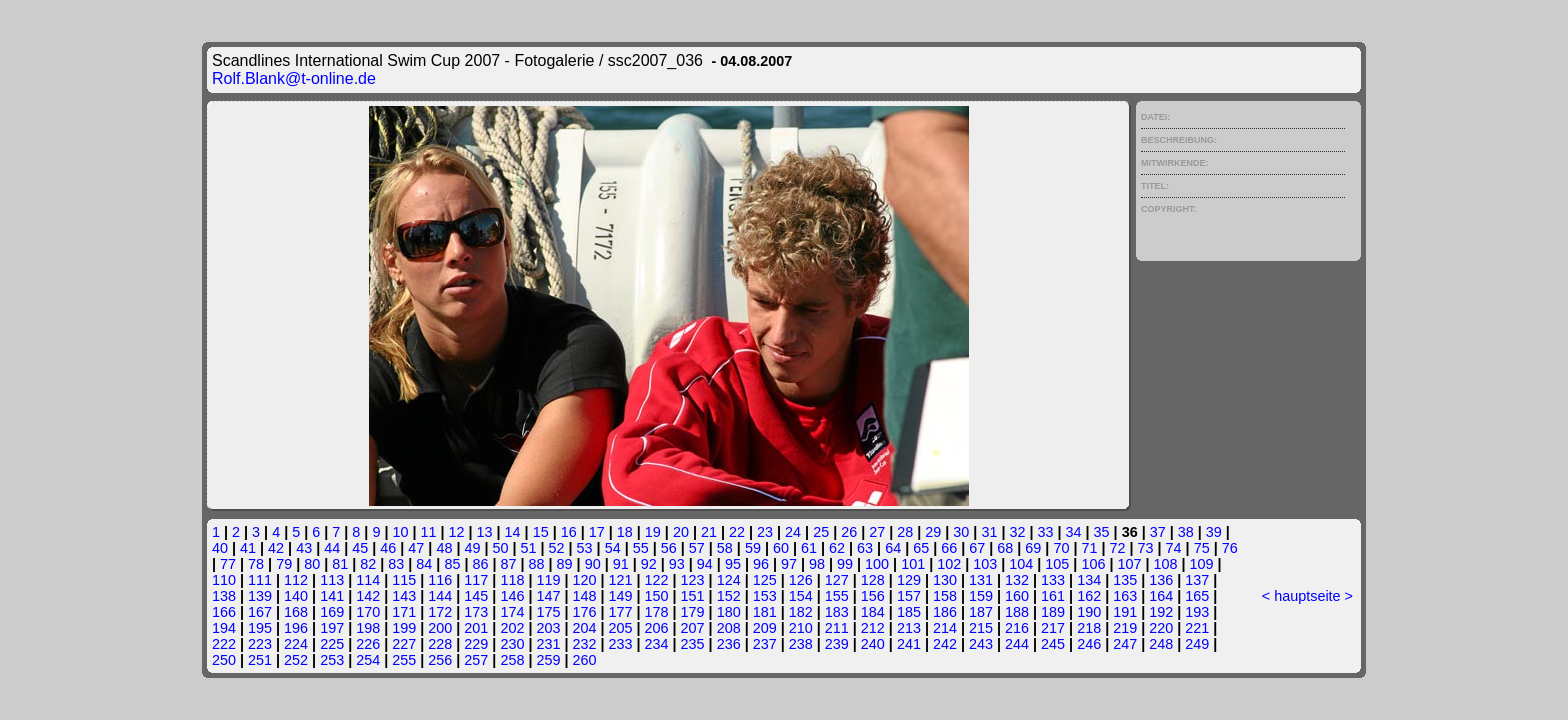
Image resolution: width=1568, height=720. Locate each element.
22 (737, 532)
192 (1161, 612)
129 (909, 580)
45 (360, 548)
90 (593, 564)
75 (1202, 548)
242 (945, 644)
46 (388, 548)
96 (761, 564)
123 (693, 580)
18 (625, 532)
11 (428, 532)
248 (1161, 644)
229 (476, 644)
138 (224, 596)
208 (729, 628)
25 (821, 532)
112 (296, 580)
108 (1165, 564)
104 (1021, 564)
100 (877, 564)
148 (584, 596)
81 (340, 564)
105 (1057, 564)
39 (1214, 532)
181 (765, 612)
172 (440, 612)
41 (248, 548)
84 (424, 564)
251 (260, 660)
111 (260, 580)
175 (548, 612)
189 (1053, 612)
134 (1089, 580)
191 (1125, 612)
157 (909, 596)
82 (368, 564)
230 (512, 644)
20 (681, 532)
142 (368, 596)
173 (476, 612)
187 (981, 612)
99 (845, 564)
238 (801, 644)
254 (368, 660)
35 (1102, 532)
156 (873, 596)
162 (1089, 596)
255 (404, 660)
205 (621, 628)
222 (224, 644)
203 (548, 628)
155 (837, 596)
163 (1125, 596)
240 (873, 644)
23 (765, 532)
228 (440, 644)
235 (693, 644)
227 (404, 644)
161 (1053, 596)
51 (529, 548)
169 (332, 612)
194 (224, 628)
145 (476, 596)
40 (220, 548)
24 (793, 532)
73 (1146, 548)
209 (765, 628)
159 (981, 596)
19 (653, 532)
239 (837, 644)
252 (296, 660)
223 (260, 644)
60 (781, 548)
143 (404, 596)
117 (476, 580)
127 (837, 580)
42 (276, 548)
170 (368, 612)
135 (1125, 580)
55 (641, 548)
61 (809, 548)
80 (312, 564)
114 (368, 580)
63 (865, 548)
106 (1093, 564)
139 (260, 596)
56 (669, 548)
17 (597, 532)
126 (801, 580)
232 (584, 644)
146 (512, 596)
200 (440, 628)
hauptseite (1307, 596)
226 (368, 644)
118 (512, 580)
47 (416, 548)
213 (909, 628)
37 (1158, 532)
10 (400, 532)
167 (260, 612)
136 (1161, 580)
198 (368, 628)
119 (548, 580)
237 (765, 644)
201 (476, 628)
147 (548, 596)
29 (933, 532)
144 (440, 596)
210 (801, 628)
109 (1202, 564)
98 (817, 564)
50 (500, 548)
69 (1033, 548)
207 (693, 628)
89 (565, 564)
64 (893, 548)
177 (621, 612)
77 (228, 564)
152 (729, 596)
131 (981, 580)
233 (621, 644)
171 (404, 612)
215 (981, 628)
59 (753, 548)
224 (296, 644)
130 (945, 580)
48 (444, 548)
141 (332, 596)
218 (1089, 628)
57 (697, 548)
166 (224, 612)
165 (1197, 596)
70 (1061, 548)
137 (1197, 580)
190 (1089, 612)
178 (657, 612)
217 (1053, 628)
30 (961, 532)
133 (1053, 580)
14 (513, 532)
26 (849, 532)
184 (873, 612)
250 (224, 660)
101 (913, 564)
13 (485, 532)
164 (1161, 596)
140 (296, 596)
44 (332, 548)
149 (621, 596)
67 (977, 548)
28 (905, 532)
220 (1161, 628)
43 (304, 548)
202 (512, 628)
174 (512, 612)
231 (548, 644)
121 (621, 580)
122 (657, 580)
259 (548, 660)
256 (440, 660)
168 (296, 612)
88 (537, 564)
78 (256, 564)
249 (1197, 644)
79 (284, 564)
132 (1017, 580)
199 (404, 628)
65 (921, 548)
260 (584, 660)
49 (472, 548)
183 (837, 612)
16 (569, 532)
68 (1005, 548)
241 (909, 644)
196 (296, 628)
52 (557, 548)
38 (1186, 532)
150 (657, 596)
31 (989, 532)
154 (801, 596)
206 (657, 628)
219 (1125, 628)
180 (729, 612)
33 (1046, 532)
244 (1017, 644)
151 (693, 596)
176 (584, 612)
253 (332, 660)
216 (1017, 628)
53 (585, 548)
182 (801, 612)
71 (1089, 548)
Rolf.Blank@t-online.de (294, 78)
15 (541, 532)
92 (649, 564)
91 (621, 564)
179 (693, 612)
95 (733, 564)
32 (1017, 532)
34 (1074, 532)
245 (1053, 644)
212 (873, 628)
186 (945, 612)
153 (765, 596)
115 (404, 580)
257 (476, 660)
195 (260, 628)
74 (1174, 548)
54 (613, 548)
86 (480, 564)
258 (512, 660)
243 (981, 644)
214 (945, 628)
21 (709, 532)
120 (584, 580)
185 (909, 612)
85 (452, 564)
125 (765, 580)
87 (509, 564)
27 (877, 532)
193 (1197, 612)
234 (657, 644)
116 (440, 580)
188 (1017, 612)
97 (789, 564)
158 (945, 596)
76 (1230, 548)
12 (457, 532)
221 (1197, 628)
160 (1017, 596)
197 (332, 628)
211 (837, 628)
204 (584, 628)
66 (949, 548)
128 (873, 580)
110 (224, 580)
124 (729, 580)
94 (705, 564)
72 (1118, 548)
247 (1125, 644)
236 (729, 644)
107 (1129, 564)
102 (949, 564)
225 (332, 644)
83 (396, 564)
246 (1089, 644)
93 (677, 564)
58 (725, 548)
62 (837, 548)
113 (332, 580)
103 (985, 564)
